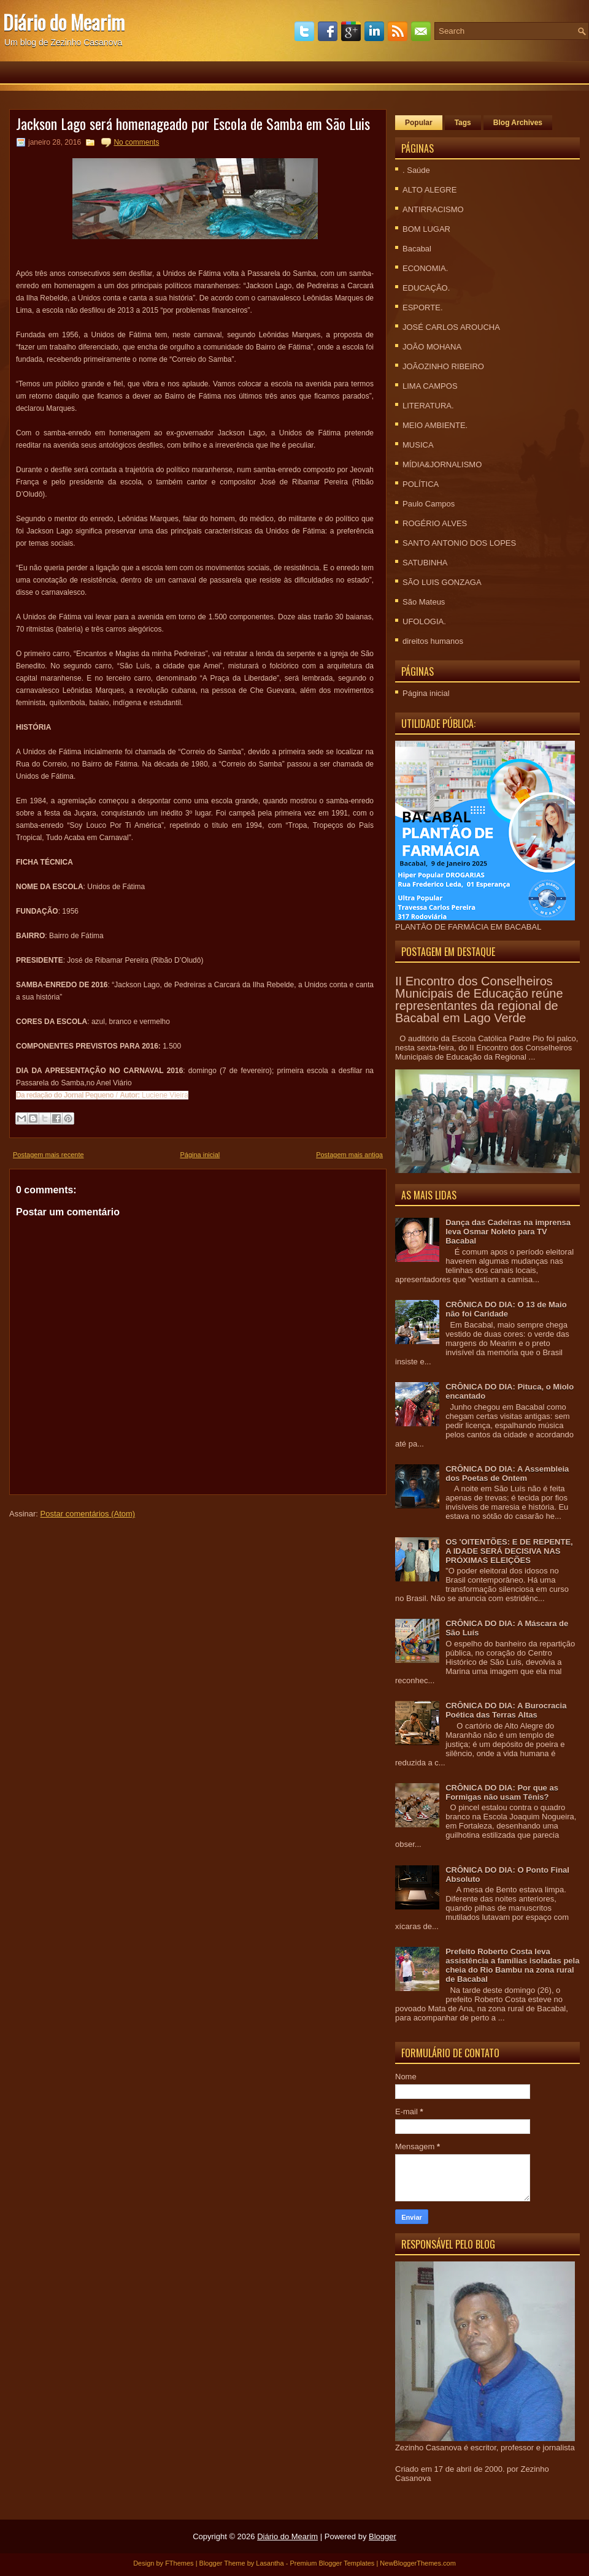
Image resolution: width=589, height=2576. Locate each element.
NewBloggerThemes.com (418, 2563)
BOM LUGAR (426, 229)
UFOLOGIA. (424, 621)
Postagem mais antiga (349, 1154)
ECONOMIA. (425, 268)
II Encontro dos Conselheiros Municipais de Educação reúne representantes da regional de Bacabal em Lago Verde (479, 999)
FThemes (179, 2563)
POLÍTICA (420, 484)
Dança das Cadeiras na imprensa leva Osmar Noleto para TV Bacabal (508, 1231)
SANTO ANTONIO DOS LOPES (459, 543)
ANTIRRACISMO (433, 209)
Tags (463, 122)
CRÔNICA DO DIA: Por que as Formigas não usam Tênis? (501, 1792)
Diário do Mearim (64, 21)
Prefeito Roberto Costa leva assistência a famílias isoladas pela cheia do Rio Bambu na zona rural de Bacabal (512, 1965)
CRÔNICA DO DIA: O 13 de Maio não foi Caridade (505, 1309)
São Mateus (423, 601)
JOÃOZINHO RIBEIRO (443, 366)
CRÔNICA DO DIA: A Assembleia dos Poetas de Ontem (507, 1473)
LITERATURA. (428, 405)
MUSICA (418, 444)
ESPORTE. (422, 307)
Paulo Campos (428, 503)
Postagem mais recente (48, 1154)
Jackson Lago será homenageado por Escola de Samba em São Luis (193, 123)
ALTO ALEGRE (429, 189)
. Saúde (416, 170)
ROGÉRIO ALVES (434, 523)
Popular (419, 122)
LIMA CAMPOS (430, 386)
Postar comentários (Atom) (88, 1513)
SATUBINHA (424, 562)
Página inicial (200, 1154)
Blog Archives (517, 122)
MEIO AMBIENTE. (435, 425)
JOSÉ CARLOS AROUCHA (451, 327)
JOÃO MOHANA (431, 346)
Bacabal (416, 248)
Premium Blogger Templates (332, 2563)
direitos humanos (432, 641)
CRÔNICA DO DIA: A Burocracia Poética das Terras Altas (505, 1710)
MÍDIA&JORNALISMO (442, 464)
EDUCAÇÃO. (426, 287)
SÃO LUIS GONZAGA (442, 582)
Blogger (382, 2536)
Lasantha (269, 2563)
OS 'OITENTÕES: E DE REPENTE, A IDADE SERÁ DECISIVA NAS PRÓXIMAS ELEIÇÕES (509, 1551)
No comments (136, 142)
